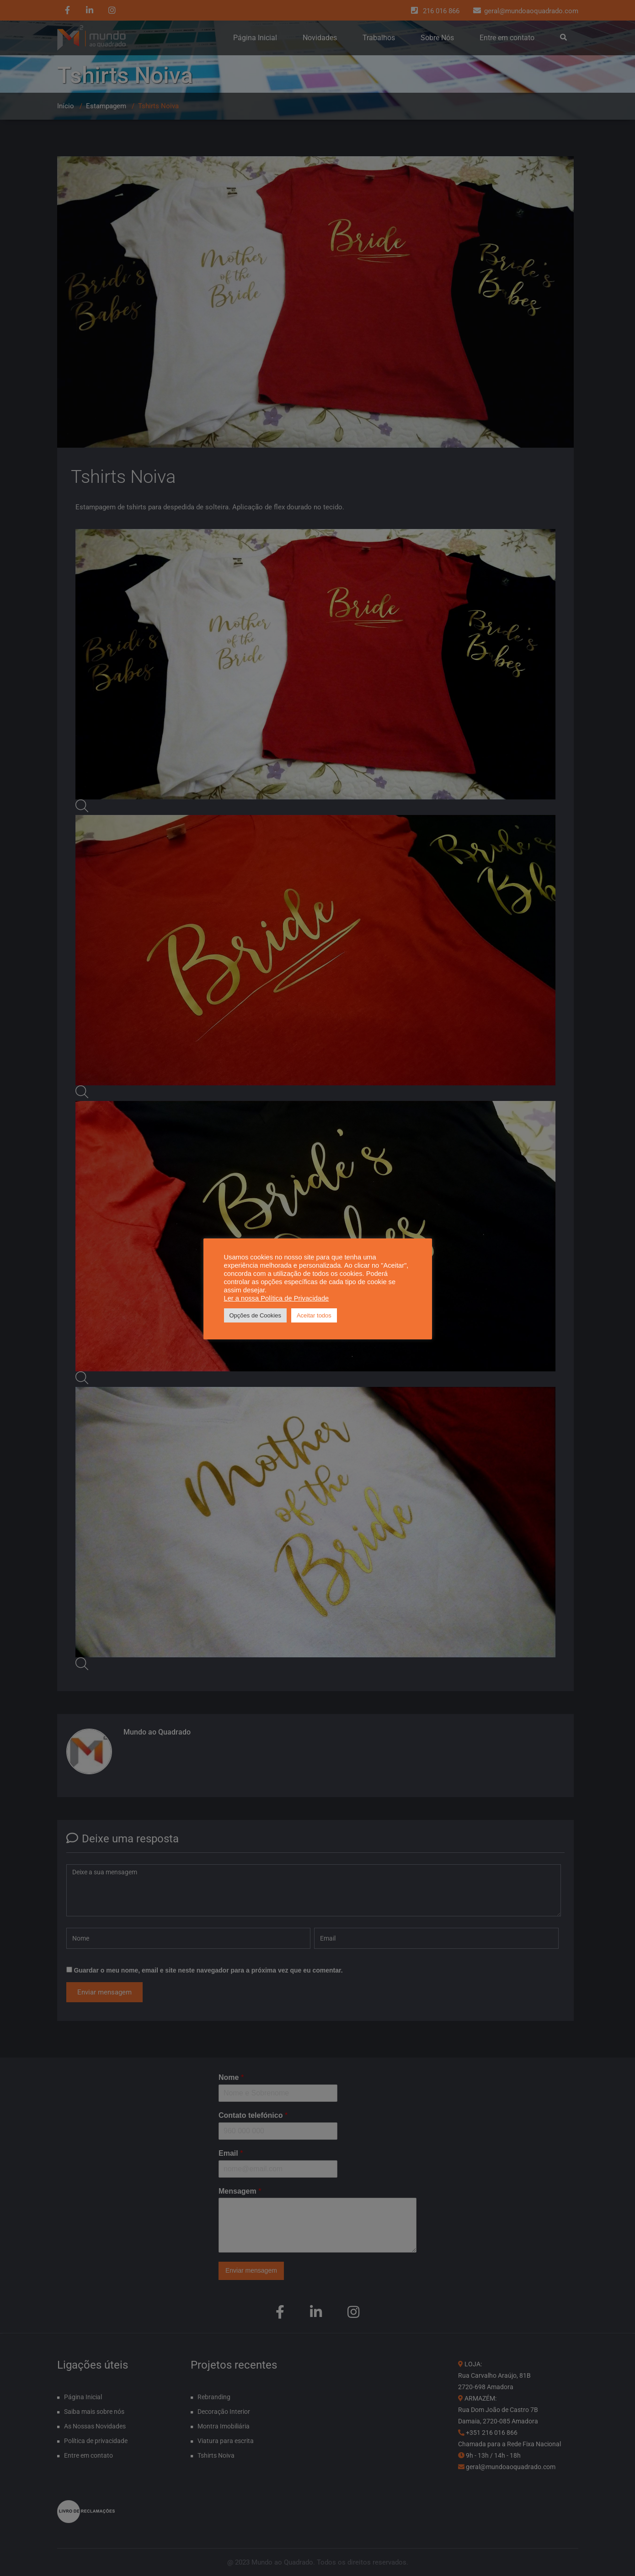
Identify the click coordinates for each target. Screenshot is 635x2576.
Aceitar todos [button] (314, 1315)
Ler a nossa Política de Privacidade (276, 1298)
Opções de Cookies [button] (255, 1315)
